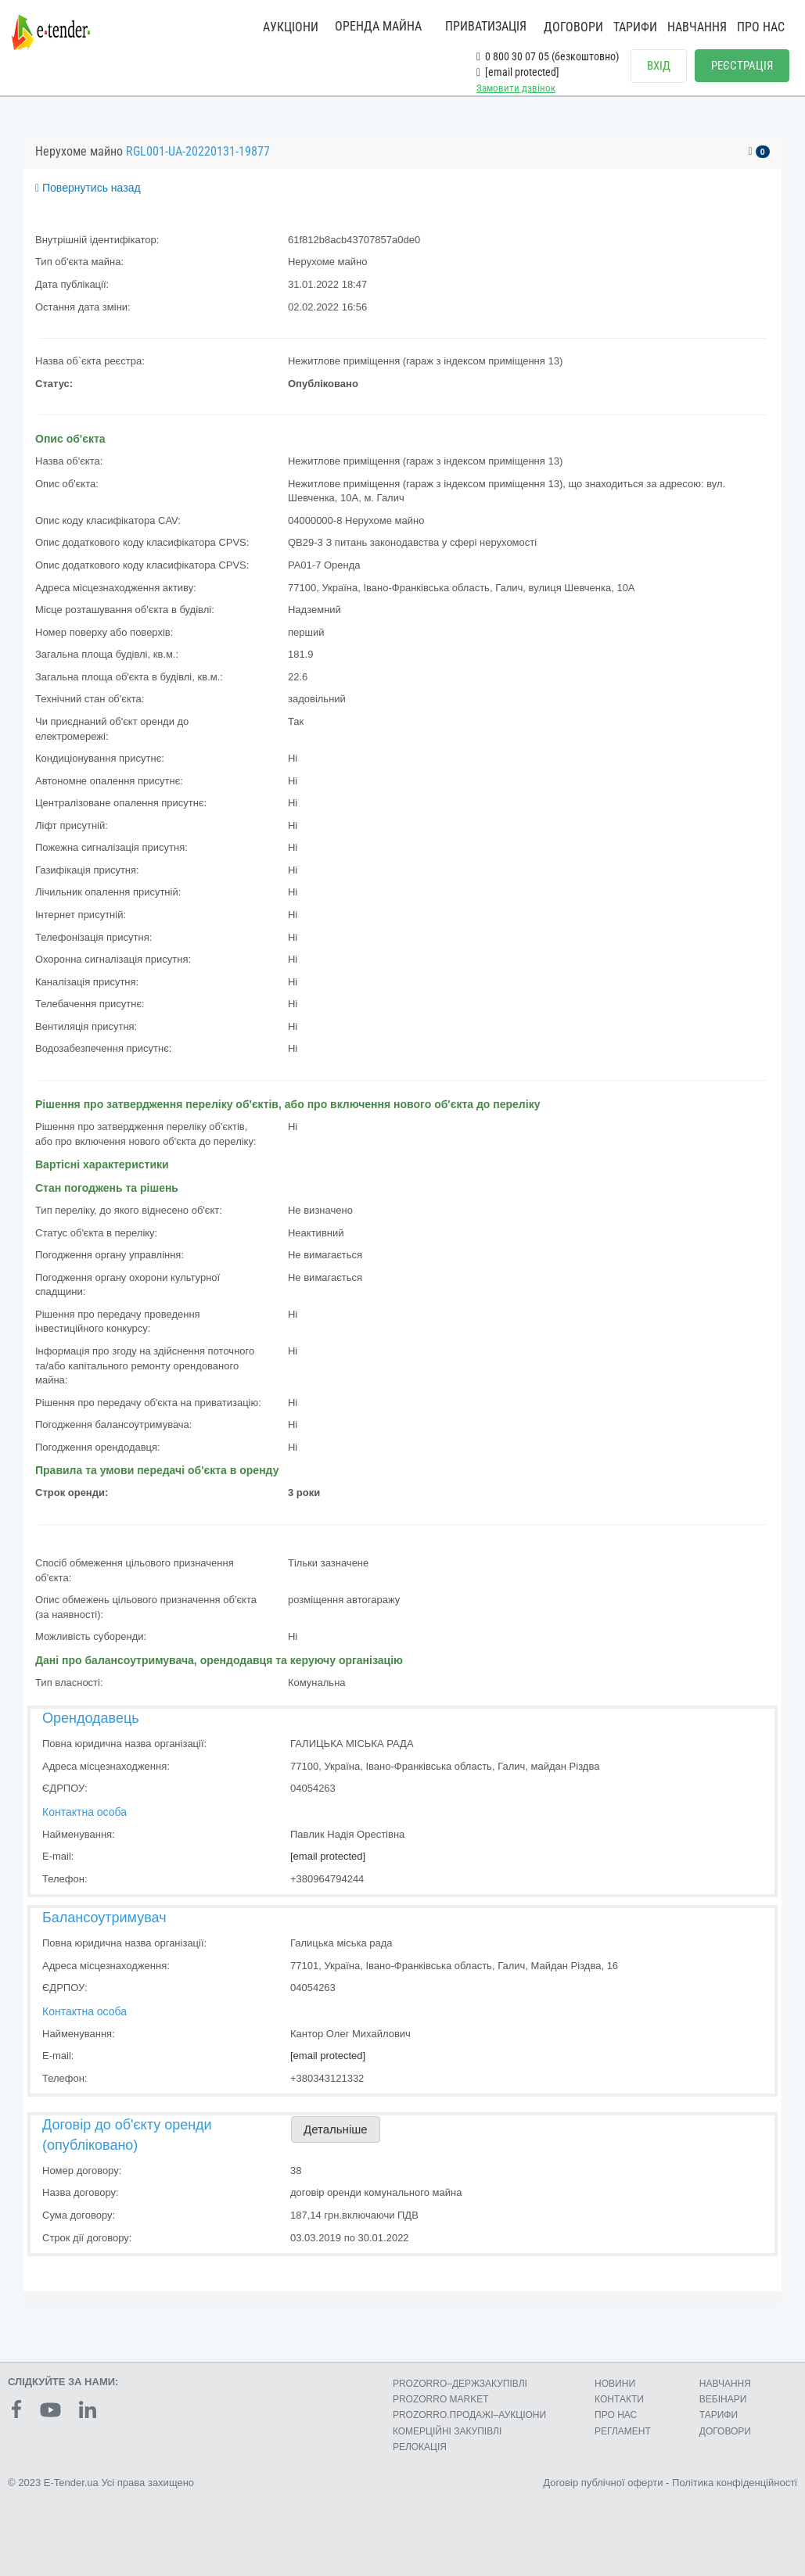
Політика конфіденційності (734, 2482)
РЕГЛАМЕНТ (623, 2431)
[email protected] (327, 1856)
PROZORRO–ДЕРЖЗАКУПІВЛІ (460, 2383)
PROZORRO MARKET (441, 2399)
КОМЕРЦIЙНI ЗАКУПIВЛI (447, 2431)
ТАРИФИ (635, 27)
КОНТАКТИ (619, 2399)
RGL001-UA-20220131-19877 (198, 151)
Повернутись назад (88, 187)
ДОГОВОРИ (573, 27)
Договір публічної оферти (603, 2482)
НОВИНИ (615, 2383)
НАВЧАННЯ (697, 27)
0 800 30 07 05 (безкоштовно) (547, 56)
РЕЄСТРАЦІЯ (742, 66)
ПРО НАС (761, 27)
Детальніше (336, 2130)
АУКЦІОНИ (290, 27)
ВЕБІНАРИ (723, 2399)
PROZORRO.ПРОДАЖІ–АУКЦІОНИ (469, 2414)
